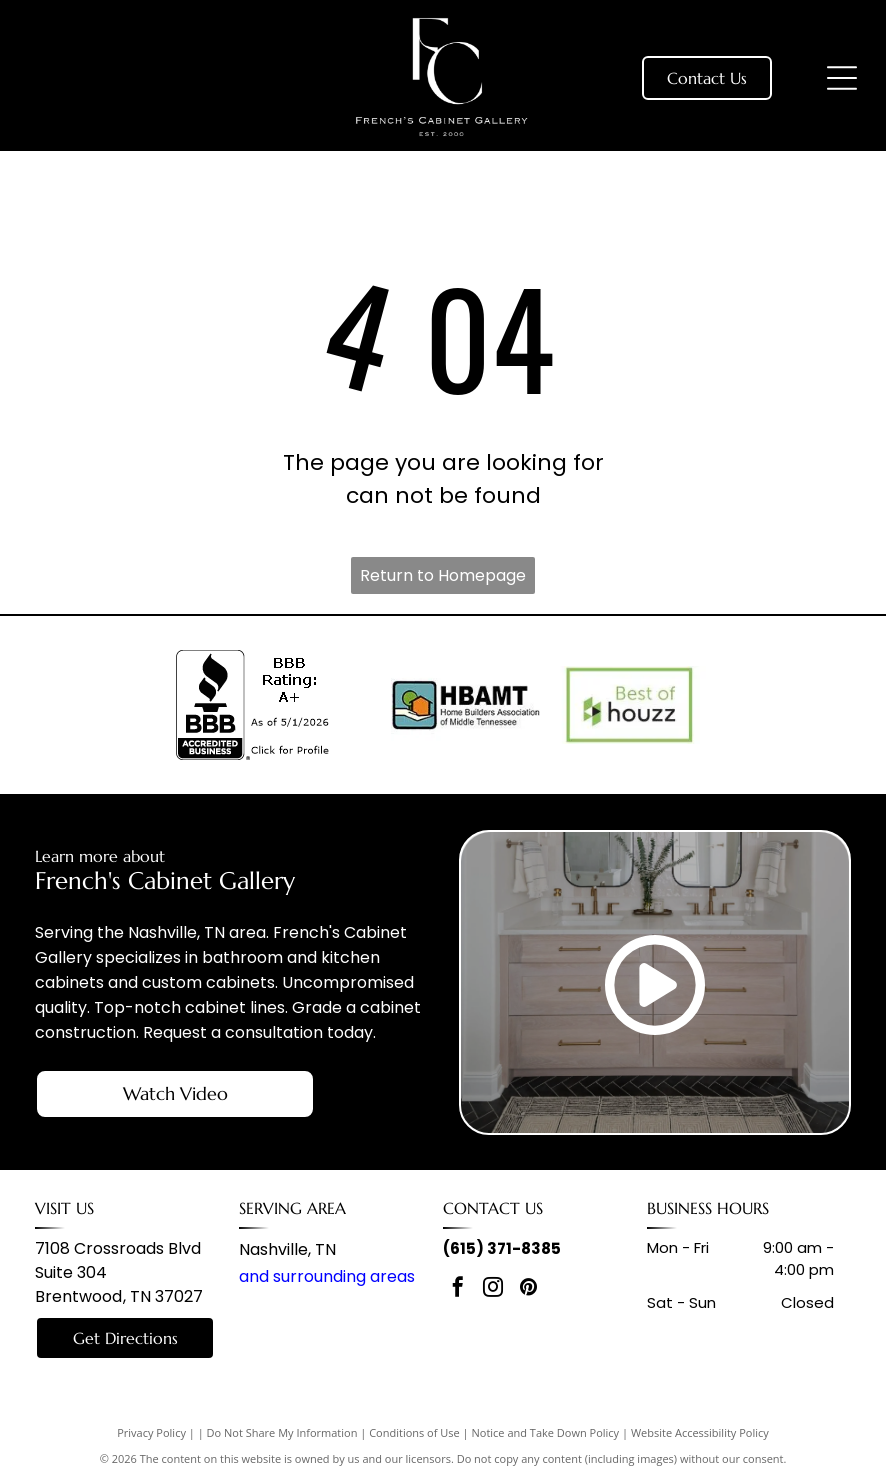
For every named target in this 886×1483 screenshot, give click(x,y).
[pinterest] (528, 1289)
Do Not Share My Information (282, 1432)
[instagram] (493, 1289)
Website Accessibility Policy (700, 1432)
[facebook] (458, 1289)
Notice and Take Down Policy (546, 1432)
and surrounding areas (327, 1276)
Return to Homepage (443, 575)
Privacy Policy (151, 1432)
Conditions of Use (414, 1432)
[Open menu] (842, 78)
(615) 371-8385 (502, 1248)
